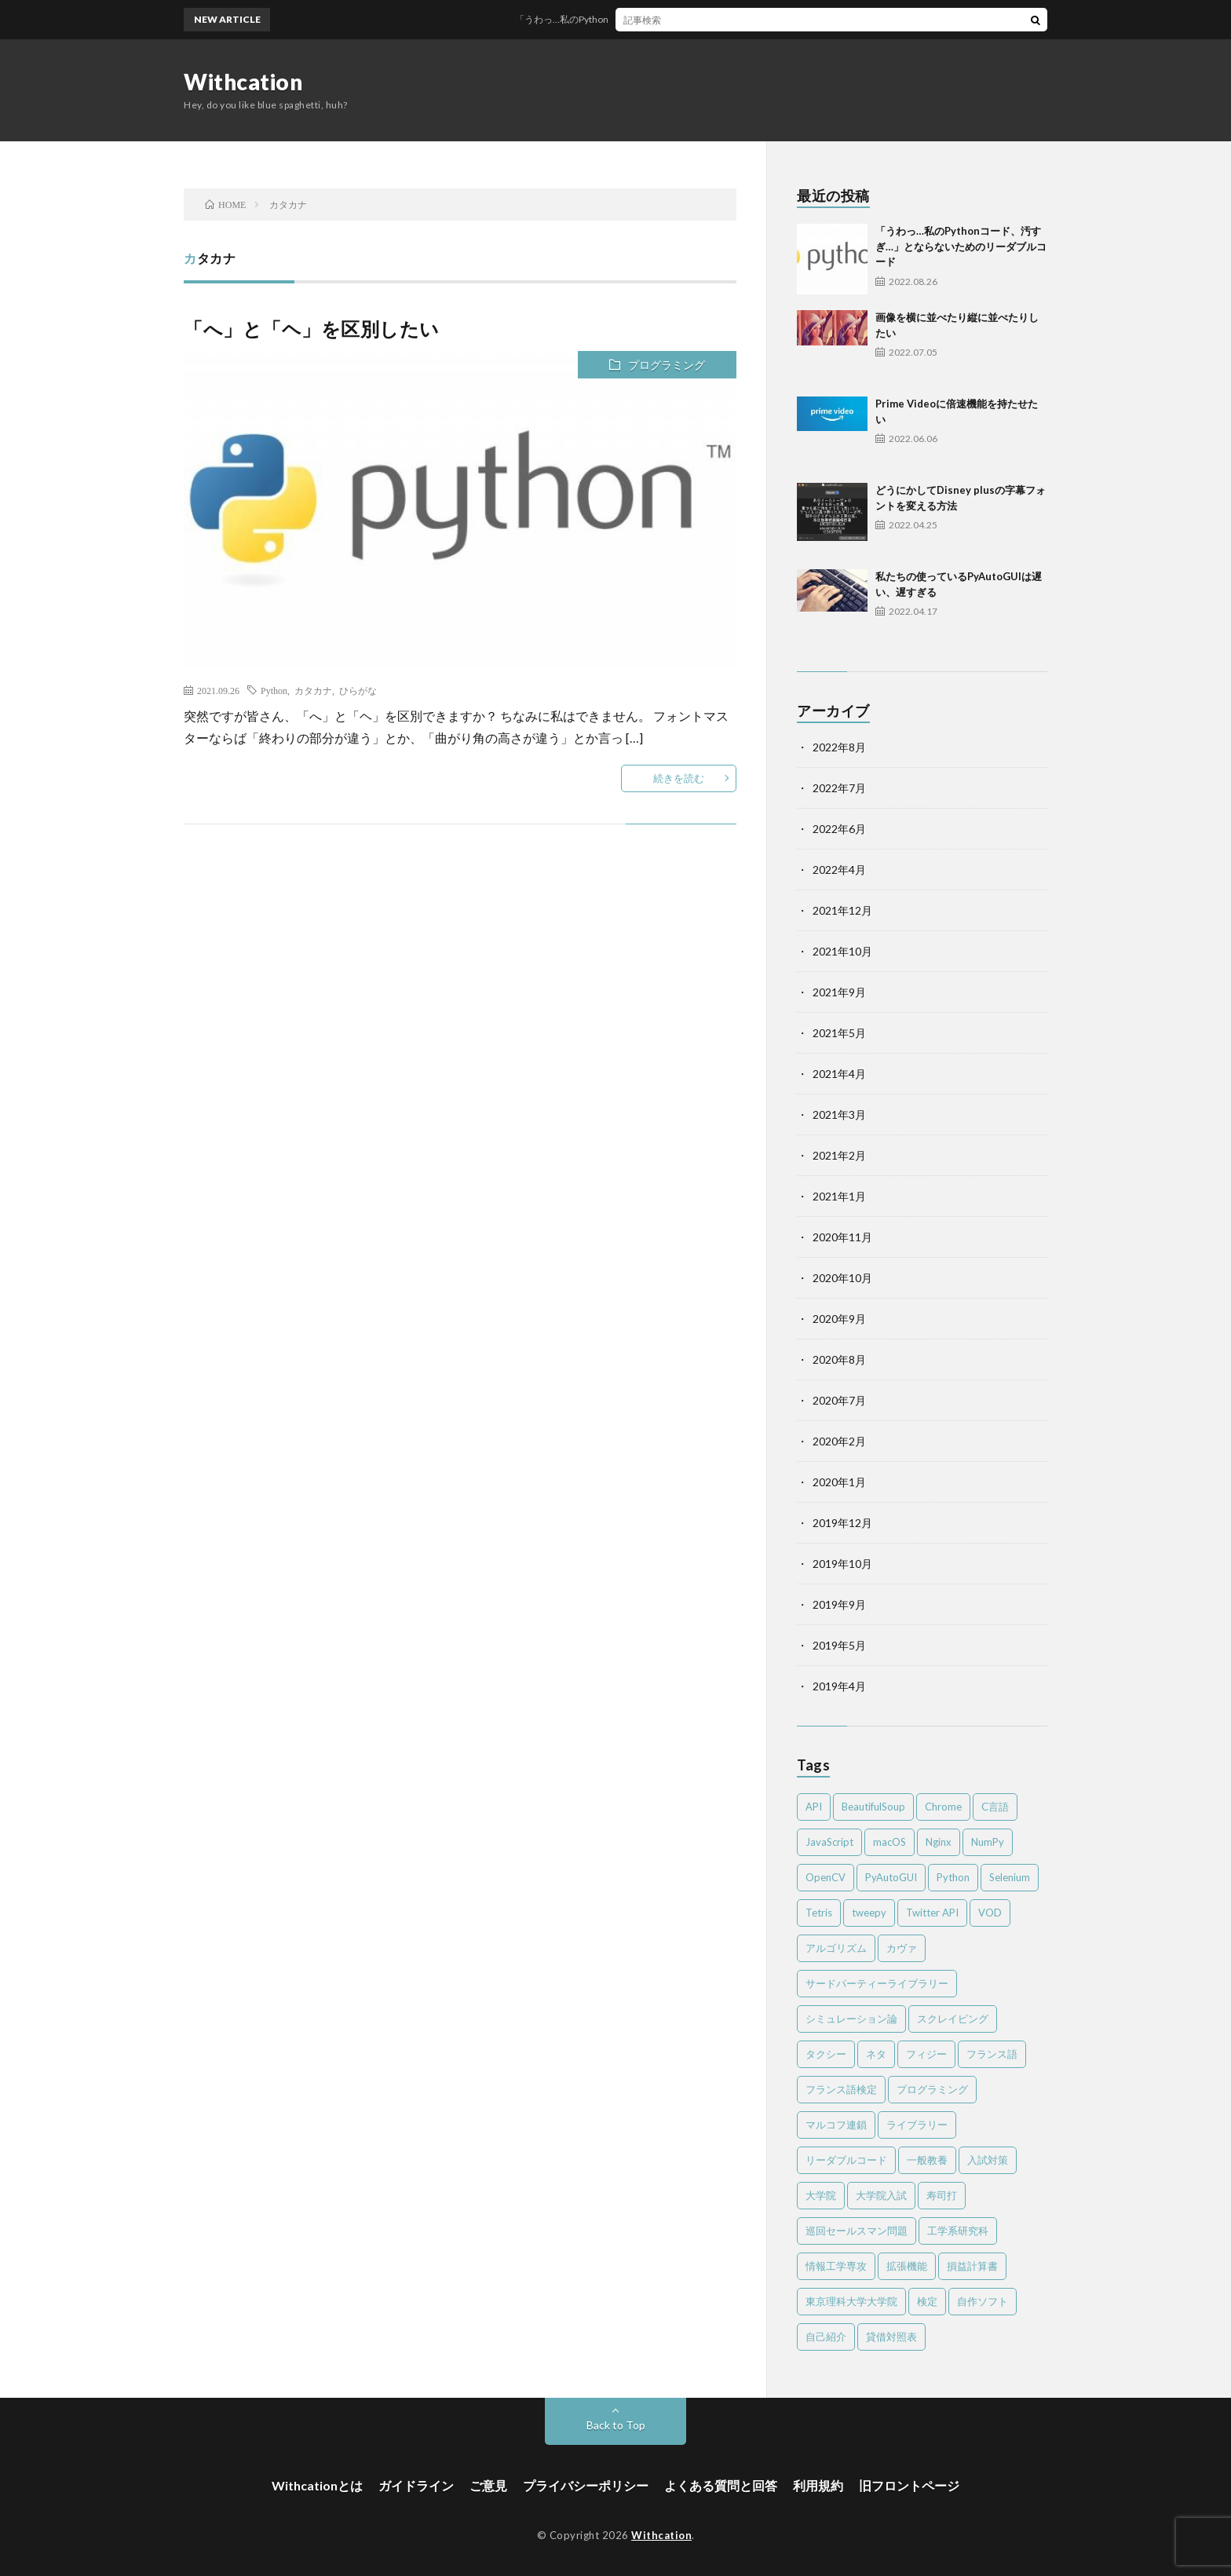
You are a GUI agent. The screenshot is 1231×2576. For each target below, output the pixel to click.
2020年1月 (839, 1482)
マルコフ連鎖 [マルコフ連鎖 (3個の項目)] (836, 2124)
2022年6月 (839, 828)
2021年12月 (842, 910)
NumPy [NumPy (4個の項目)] (987, 1842)
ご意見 (488, 2485)
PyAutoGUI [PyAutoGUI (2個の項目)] (891, 1877)
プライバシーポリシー (585, 2485)
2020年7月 (839, 1400)
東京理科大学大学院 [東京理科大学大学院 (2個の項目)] (851, 2301)
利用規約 (818, 2485)
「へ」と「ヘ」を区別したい (312, 328)
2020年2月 (839, 1441)
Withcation (243, 82)
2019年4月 (839, 1686)
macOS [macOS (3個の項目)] (889, 1842)
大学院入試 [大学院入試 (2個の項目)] (881, 2195)
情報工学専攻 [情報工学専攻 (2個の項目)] (836, 2266)
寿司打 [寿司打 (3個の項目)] (941, 2195)
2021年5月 (839, 1033)
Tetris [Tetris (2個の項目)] (818, 1912)
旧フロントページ (909, 2485)
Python (274, 690)
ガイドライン (416, 2485)
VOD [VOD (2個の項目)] (990, 1912)
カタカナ (313, 690)
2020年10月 (842, 1277)
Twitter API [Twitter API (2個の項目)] (932, 1912)
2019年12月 (842, 1522)
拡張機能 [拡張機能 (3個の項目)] (906, 2266)
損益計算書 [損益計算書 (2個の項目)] (972, 2266)
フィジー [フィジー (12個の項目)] (926, 2054)
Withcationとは (317, 2485)
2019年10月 (842, 1563)
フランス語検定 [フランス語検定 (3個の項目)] (841, 2089)
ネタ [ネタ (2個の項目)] (876, 2054)
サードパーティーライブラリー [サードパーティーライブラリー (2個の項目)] (876, 1983)
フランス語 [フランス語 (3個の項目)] (991, 2054)
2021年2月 (839, 1155)
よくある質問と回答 (720, 2485)
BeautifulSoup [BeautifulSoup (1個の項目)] (873, 1806)
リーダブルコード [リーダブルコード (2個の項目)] (846, 2160)
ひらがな (358, 690)
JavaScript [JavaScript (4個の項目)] (829, 1842)
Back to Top (615, 2425)
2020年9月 (839, 1318)
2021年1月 (839, 1196)
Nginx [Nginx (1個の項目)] (939, 1842)
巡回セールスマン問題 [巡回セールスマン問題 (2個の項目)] (856, 2230)
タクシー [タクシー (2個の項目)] (825, 2054)
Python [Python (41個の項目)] (953, 1877)
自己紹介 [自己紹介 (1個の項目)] (825, 2336)
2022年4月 (839, 869)
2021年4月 (839, 1073)
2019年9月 (839, 1604)
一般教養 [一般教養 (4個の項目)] (927, 2160)
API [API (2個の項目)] (813, 1806)
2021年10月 (842, 951)
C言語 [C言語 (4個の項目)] (995, 1806)
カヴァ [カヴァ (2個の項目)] (901, 1948)
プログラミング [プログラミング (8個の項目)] (932, 2089)
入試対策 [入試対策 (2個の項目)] (987, 2160)
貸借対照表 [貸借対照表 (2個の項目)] (891, 2336)
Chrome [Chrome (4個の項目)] (943, 1806)
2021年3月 (839, 1114)
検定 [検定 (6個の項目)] (927, 2301)
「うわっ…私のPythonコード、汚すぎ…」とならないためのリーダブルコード (697, 19)
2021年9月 (839, 992)
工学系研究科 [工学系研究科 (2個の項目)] (957, 2230)
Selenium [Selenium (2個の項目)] (1009, 1877)
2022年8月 (839, 747)
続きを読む (678, 778)
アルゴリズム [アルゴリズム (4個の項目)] (836, 1948)
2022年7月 (839, 788)
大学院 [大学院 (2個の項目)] (820, 2195)
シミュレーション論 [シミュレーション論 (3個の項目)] (851, 2018)
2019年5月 (839, 1645)
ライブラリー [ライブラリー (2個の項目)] (917, 2124)
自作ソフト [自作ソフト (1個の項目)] (982, 2301)
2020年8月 (839, 1359)
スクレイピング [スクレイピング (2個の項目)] (952, 2018)
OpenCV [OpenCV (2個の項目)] (825, 1877)
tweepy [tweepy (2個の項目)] (869, 1912)
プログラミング (666, 364)
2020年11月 (842, 1237)
